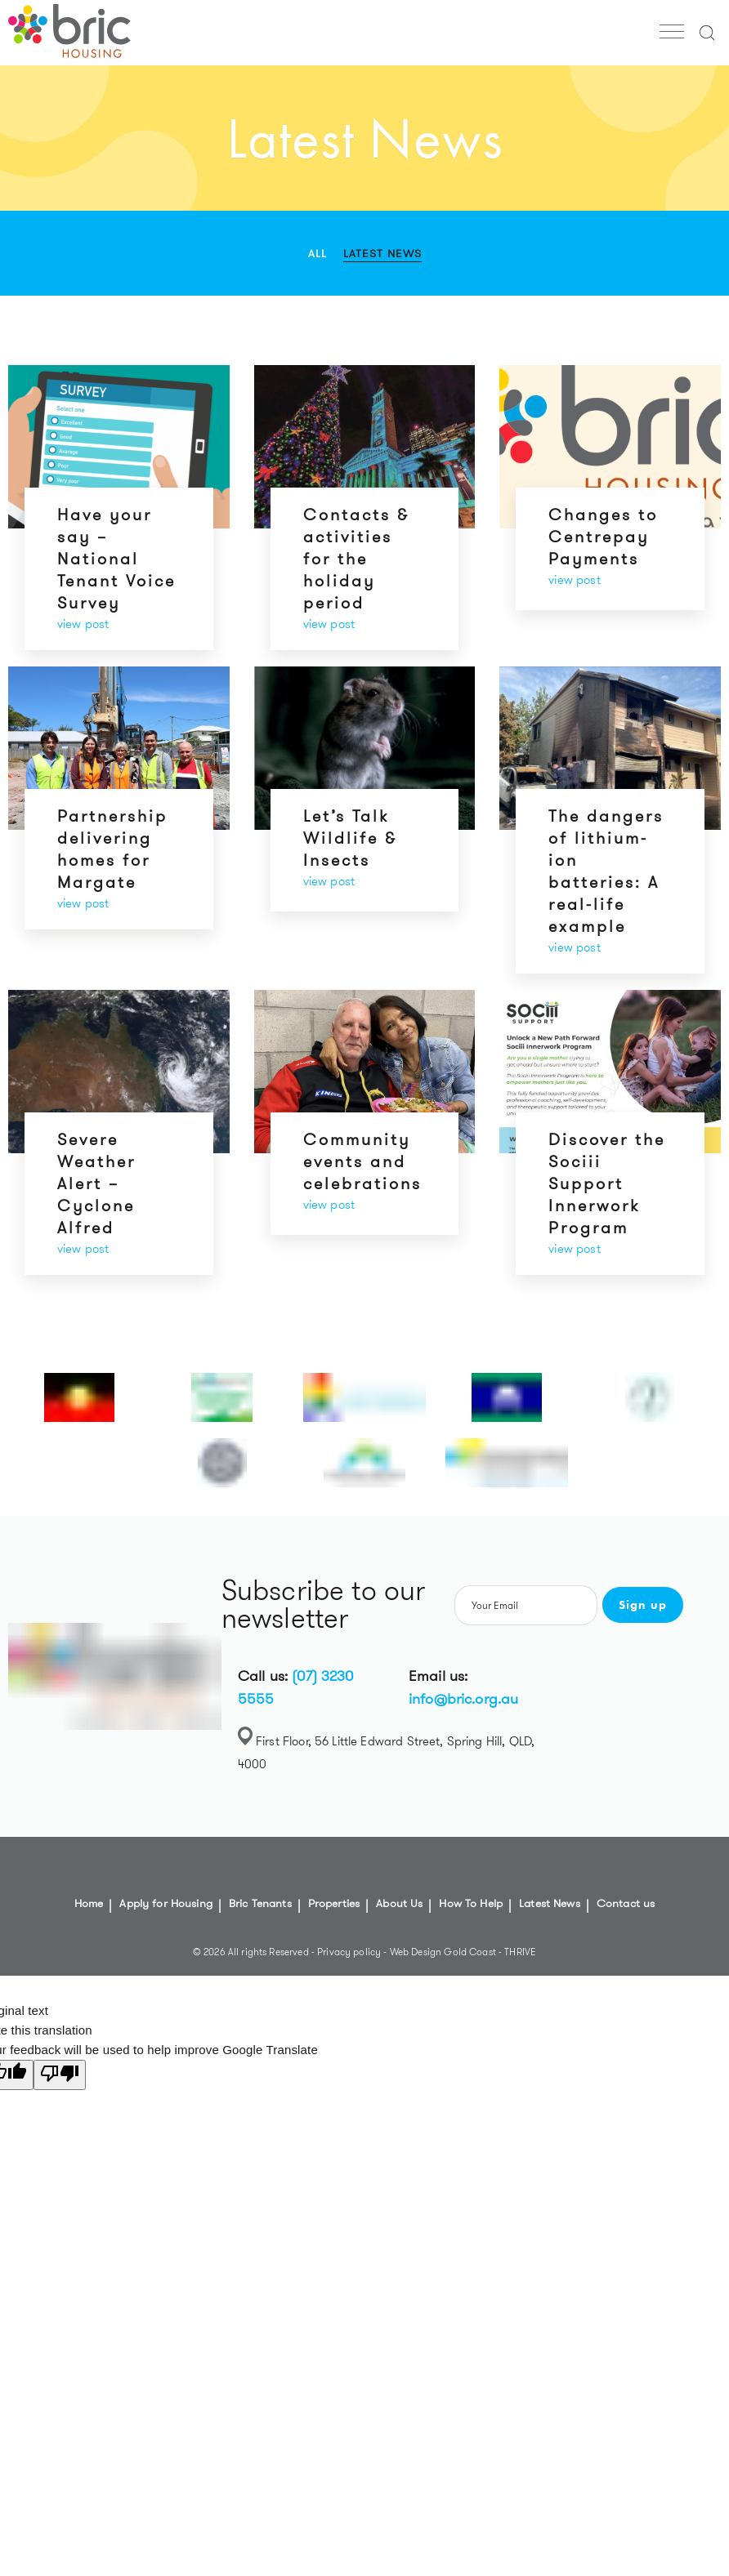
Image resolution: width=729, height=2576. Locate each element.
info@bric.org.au (463, 1698)
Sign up (643, 1605)
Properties (334, 1903)
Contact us (626, 1903)
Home (89, 1903)
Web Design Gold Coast (443, 1952)
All (317, 253)
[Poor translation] (60, 2075)
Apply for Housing (165, 1903)
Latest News (382, 253)
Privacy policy (350, 1952)
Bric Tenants (260, 1903)
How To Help (471, 1903)
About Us (399, 1903)
